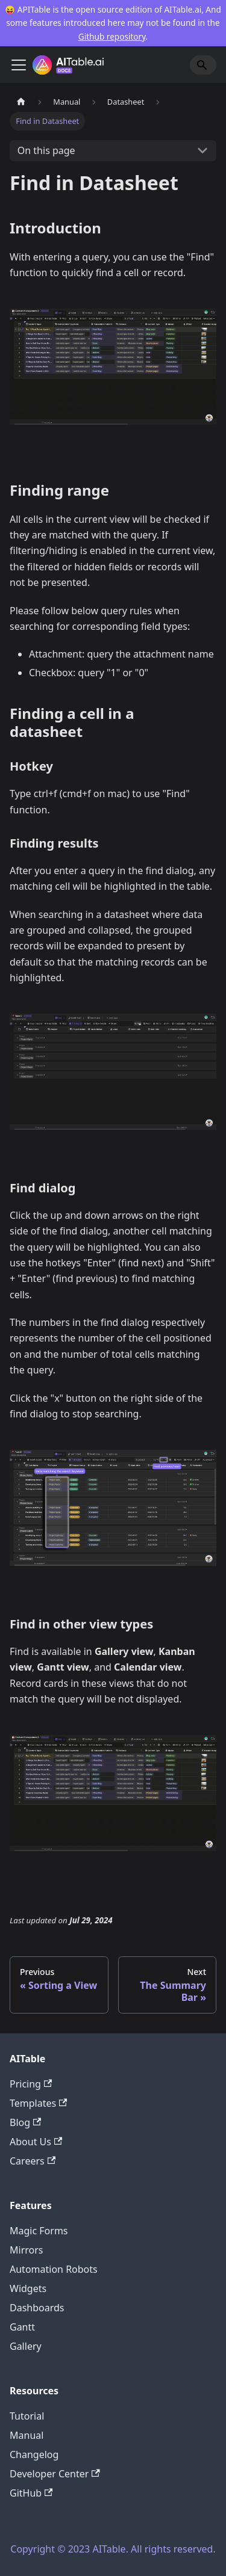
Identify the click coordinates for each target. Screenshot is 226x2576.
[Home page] (21, 102)
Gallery (26, 2346)
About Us (36, 2141)
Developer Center (55, 2473)
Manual (26, 2435)
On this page (46, 150)
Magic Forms (39, 2230)
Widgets (28, 2288)
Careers (32, 2161)
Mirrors (26, 2250)
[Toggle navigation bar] (19, 65)
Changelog (34, 2454)
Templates (38, 2103)
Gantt (22, 2327)
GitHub (31, 2493)
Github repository (112, 36)
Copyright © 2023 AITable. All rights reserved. (112, 2549)
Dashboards (37, 2307)
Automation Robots (54, 2269)
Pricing (31, 2084)
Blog (25, 2122)
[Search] (203, 65)
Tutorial (27, 2416)
